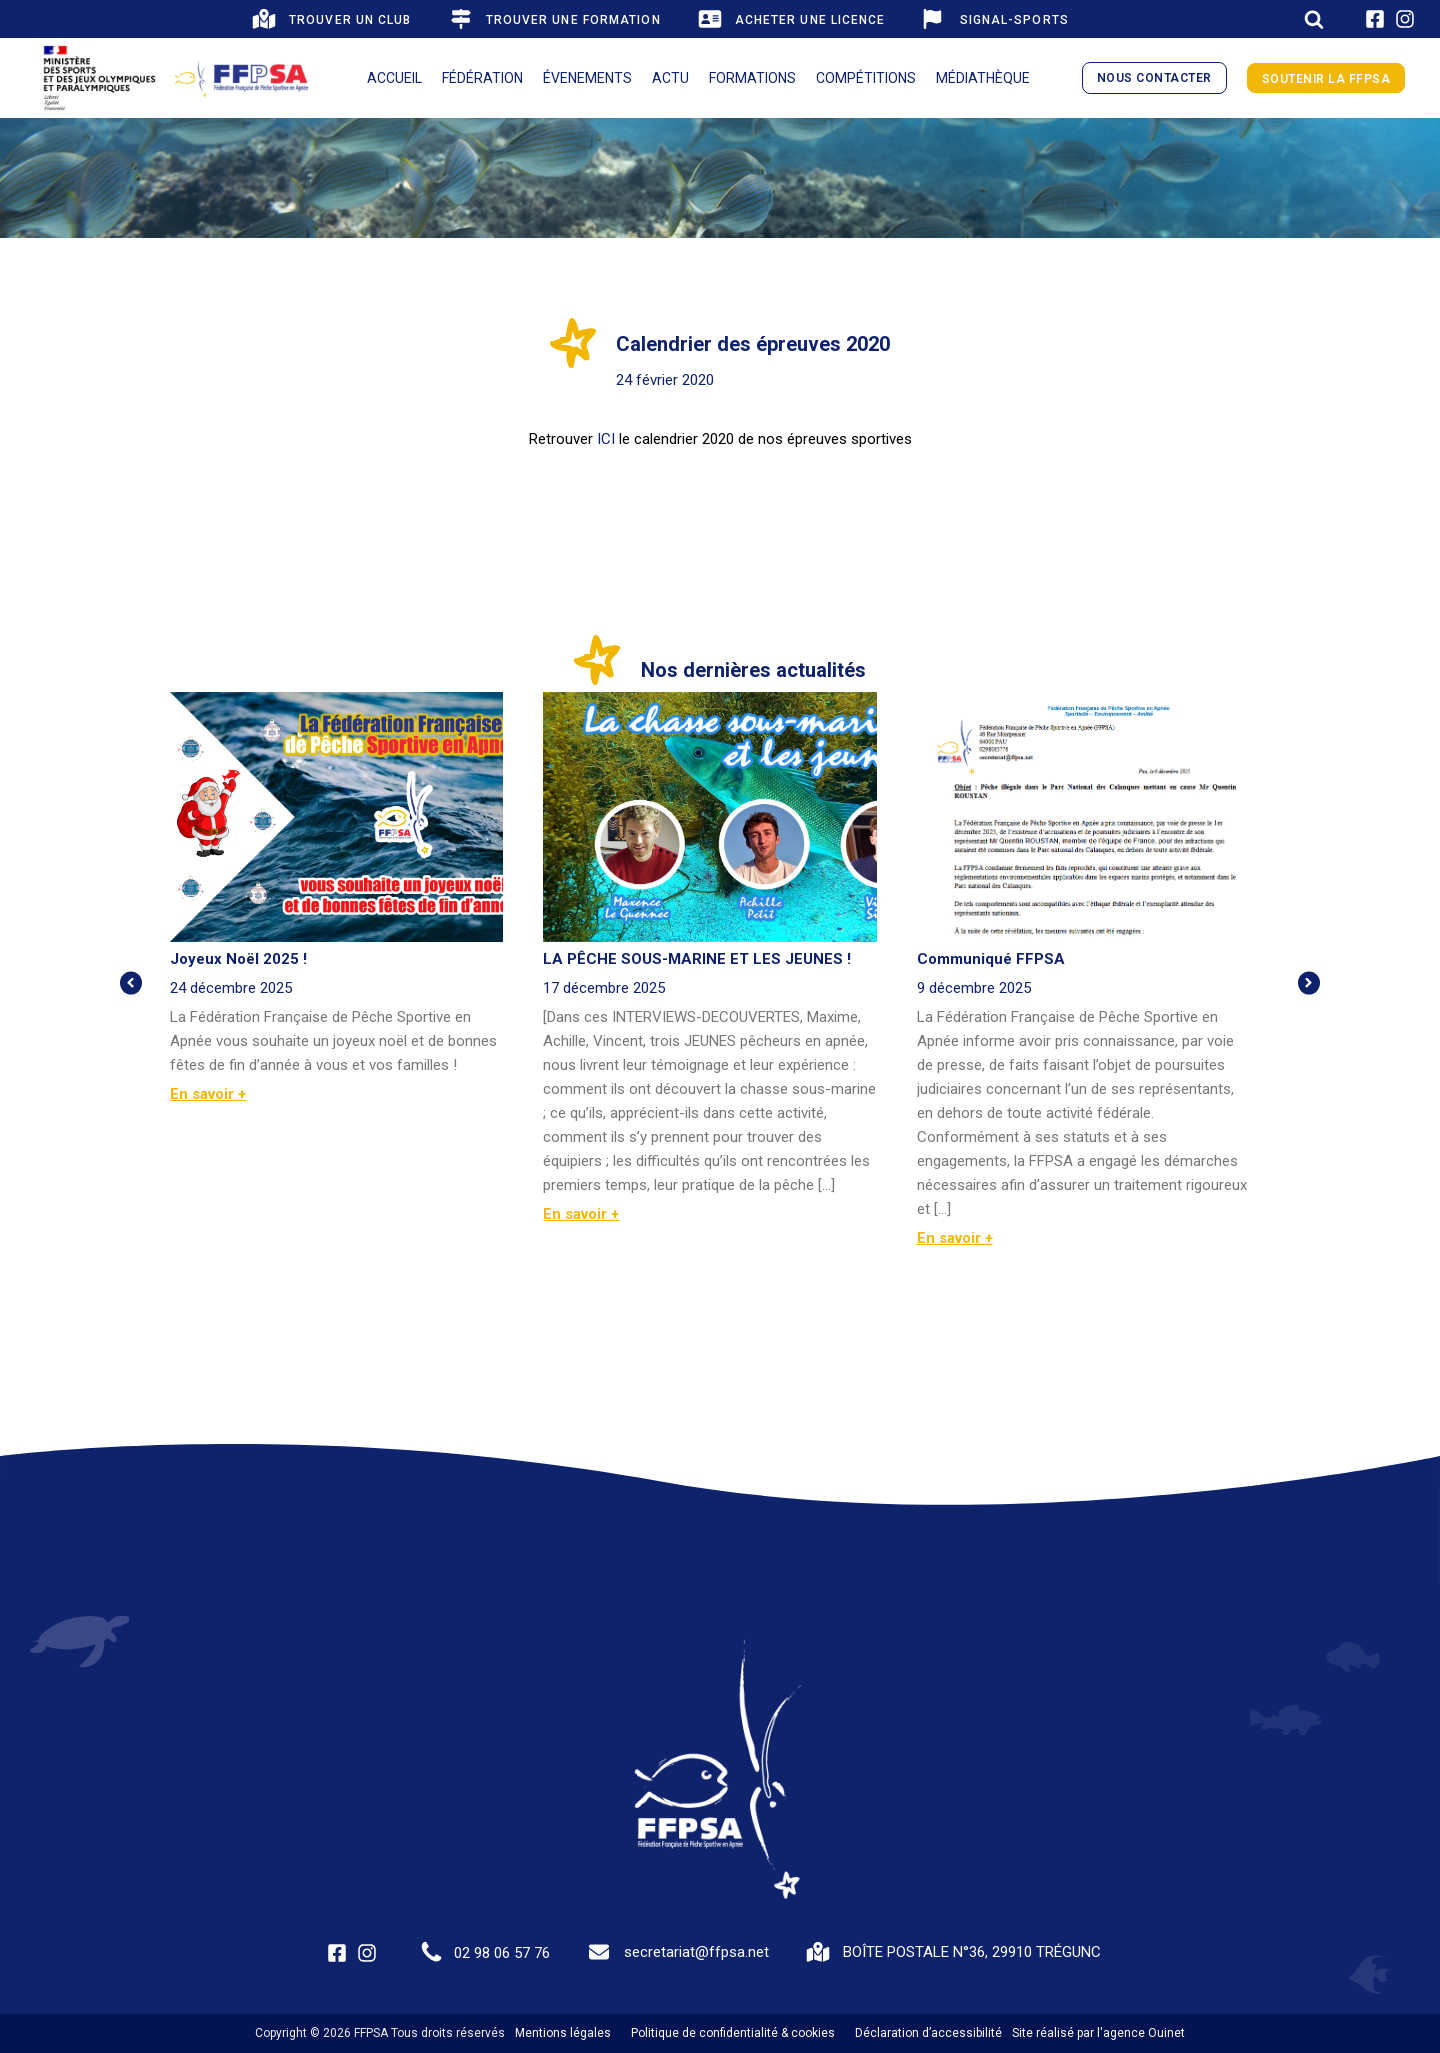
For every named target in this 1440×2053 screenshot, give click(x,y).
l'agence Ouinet (1141, 2033)
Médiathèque (983, 78)
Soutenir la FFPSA (1326, 79)
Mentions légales (563, 2033)
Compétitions (866, 78)
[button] (330, 19)
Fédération (482, 78)
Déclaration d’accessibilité (928, 2033)
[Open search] (1314, 19)
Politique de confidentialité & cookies (733, 2033)
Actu (670, 78)
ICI (604, 439)
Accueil (394, 78)
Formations (752, 78)
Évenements (587, 78)
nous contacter (1154, 78)
